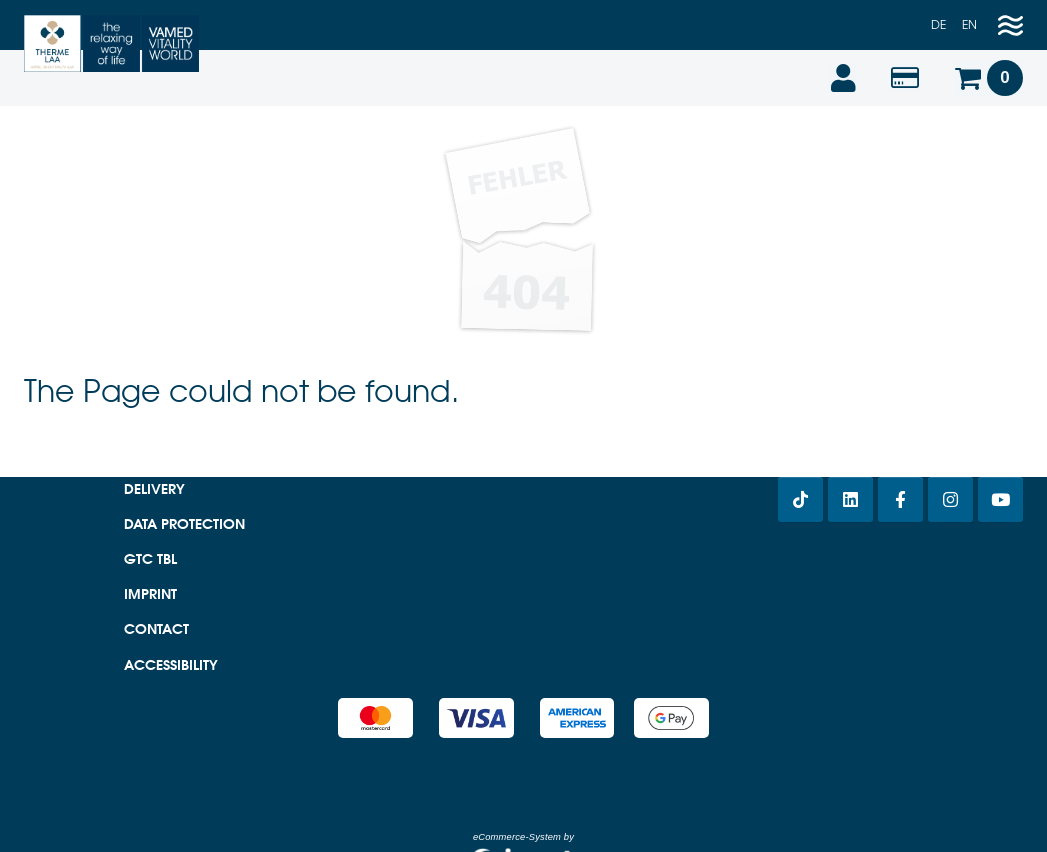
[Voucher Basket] (988, 78)
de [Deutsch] (938, 24)
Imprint (150, 594)
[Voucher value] (905, 78)
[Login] (842, 78)
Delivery (154, 489)
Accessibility (171, 665)
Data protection (184, 524)
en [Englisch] (969, 24)
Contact (156, 629)
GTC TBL (150, 559)
